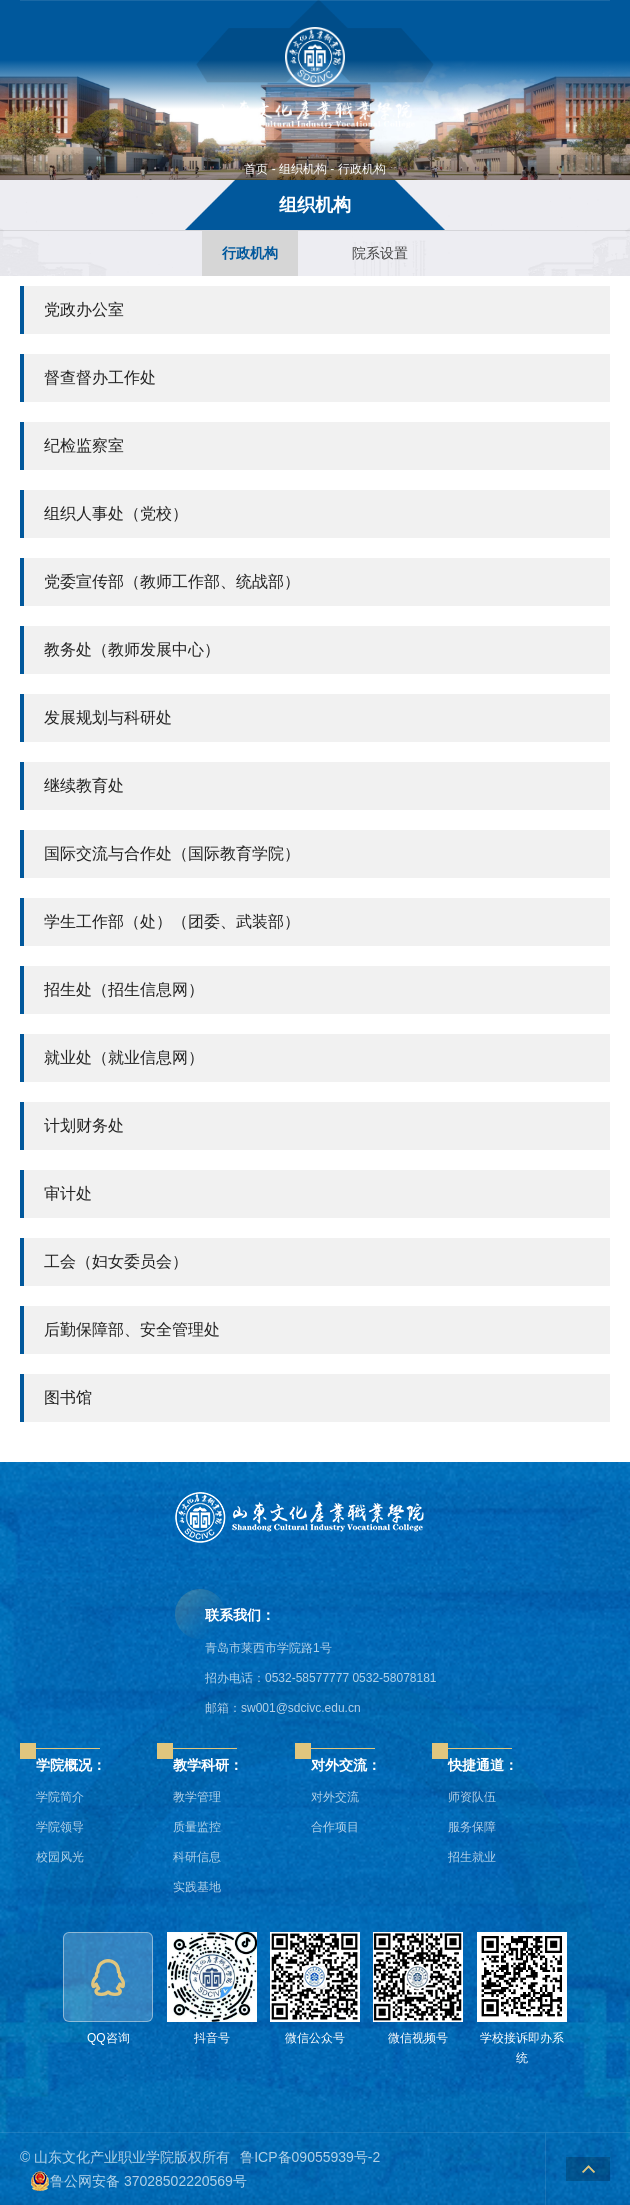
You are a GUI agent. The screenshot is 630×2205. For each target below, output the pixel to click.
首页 (256, 169)
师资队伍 (472, 1797)
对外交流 (335, 1797)
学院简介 (60, 1797)
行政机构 (362, 169)
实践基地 (197, 1887)
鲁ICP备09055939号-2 (310, 2157)
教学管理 (197, 1797)
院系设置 (380, 253)
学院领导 (60, 1827)
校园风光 (60, 1857)
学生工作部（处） (108, 921)
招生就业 (472, 1857)
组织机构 (303, 169)
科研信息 (197, 1857)
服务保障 (472, 1827)
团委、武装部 (236, 921)
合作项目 (335, 1827)
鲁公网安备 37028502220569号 (138, 2181)
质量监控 (197, 1827)
